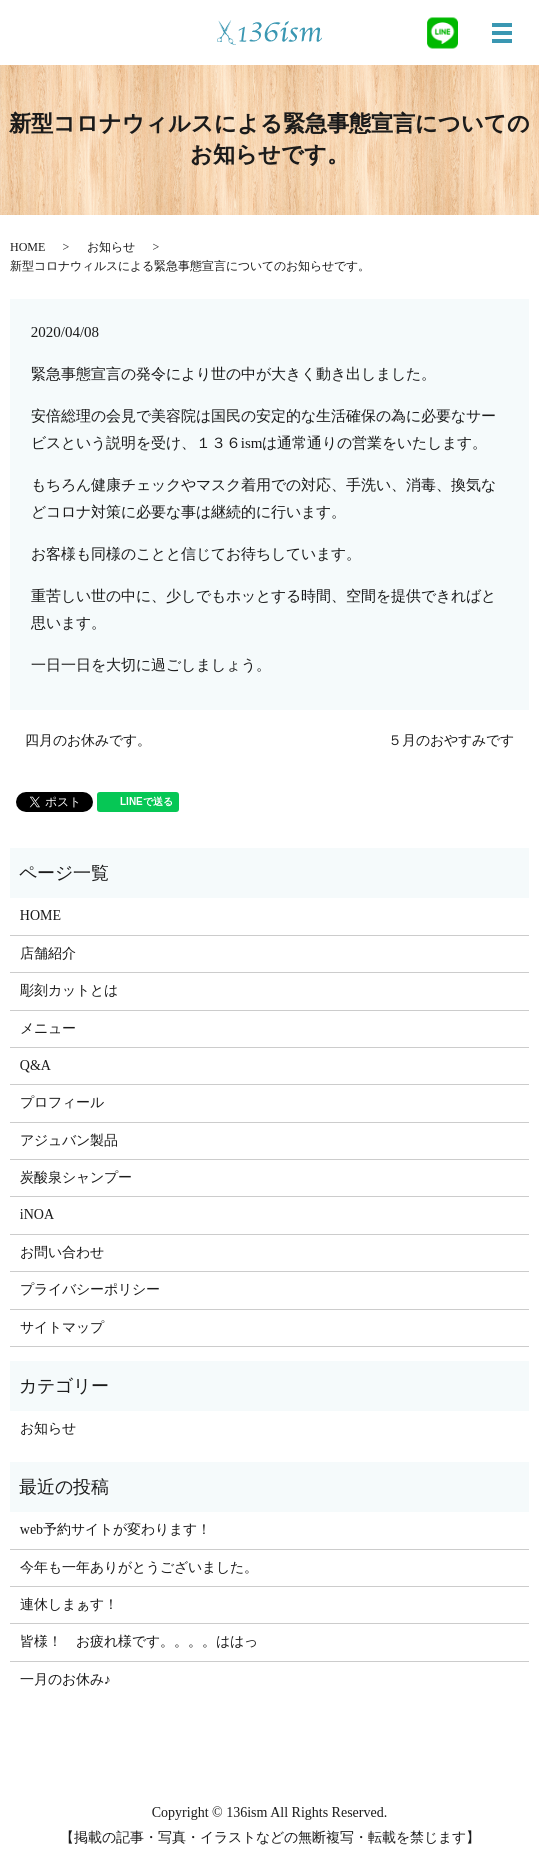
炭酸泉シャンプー (76, 1177)
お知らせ (111, 247)
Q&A (35, 1065)
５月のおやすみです (451, 740)
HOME (27, 247)
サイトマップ (62, 1327)
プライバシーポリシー (90, 1289)
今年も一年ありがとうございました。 (139, 1567)
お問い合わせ (62, 1252)
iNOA (37, 1214)
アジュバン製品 (69, 1140)
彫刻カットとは (69, 990)
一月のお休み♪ (65, 1679)
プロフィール (62, 1102)
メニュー (48, 1028)
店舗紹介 (48, 953)
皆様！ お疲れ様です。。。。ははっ (139, 1641)
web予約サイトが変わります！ (115, 1529)
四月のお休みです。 (88, 740)
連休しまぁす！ (69, 1604)
